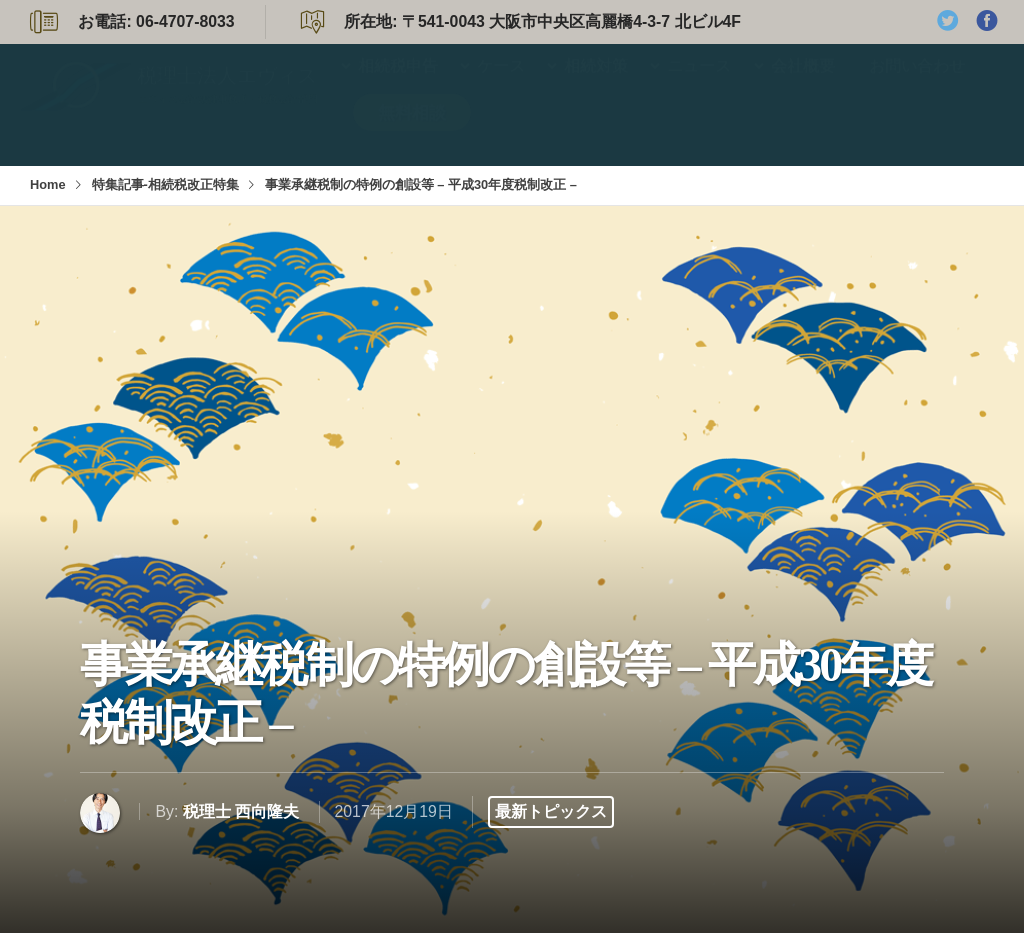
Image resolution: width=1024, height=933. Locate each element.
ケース (501, 85)
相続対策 (596, 85)
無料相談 (412, 132)
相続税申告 (398, 85)
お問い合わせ (917, 85)
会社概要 (803, 85)
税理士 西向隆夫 (241, 811)
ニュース (699, 85)
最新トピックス (551, 811)
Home (48, 184)
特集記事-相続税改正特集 (165, 184)
